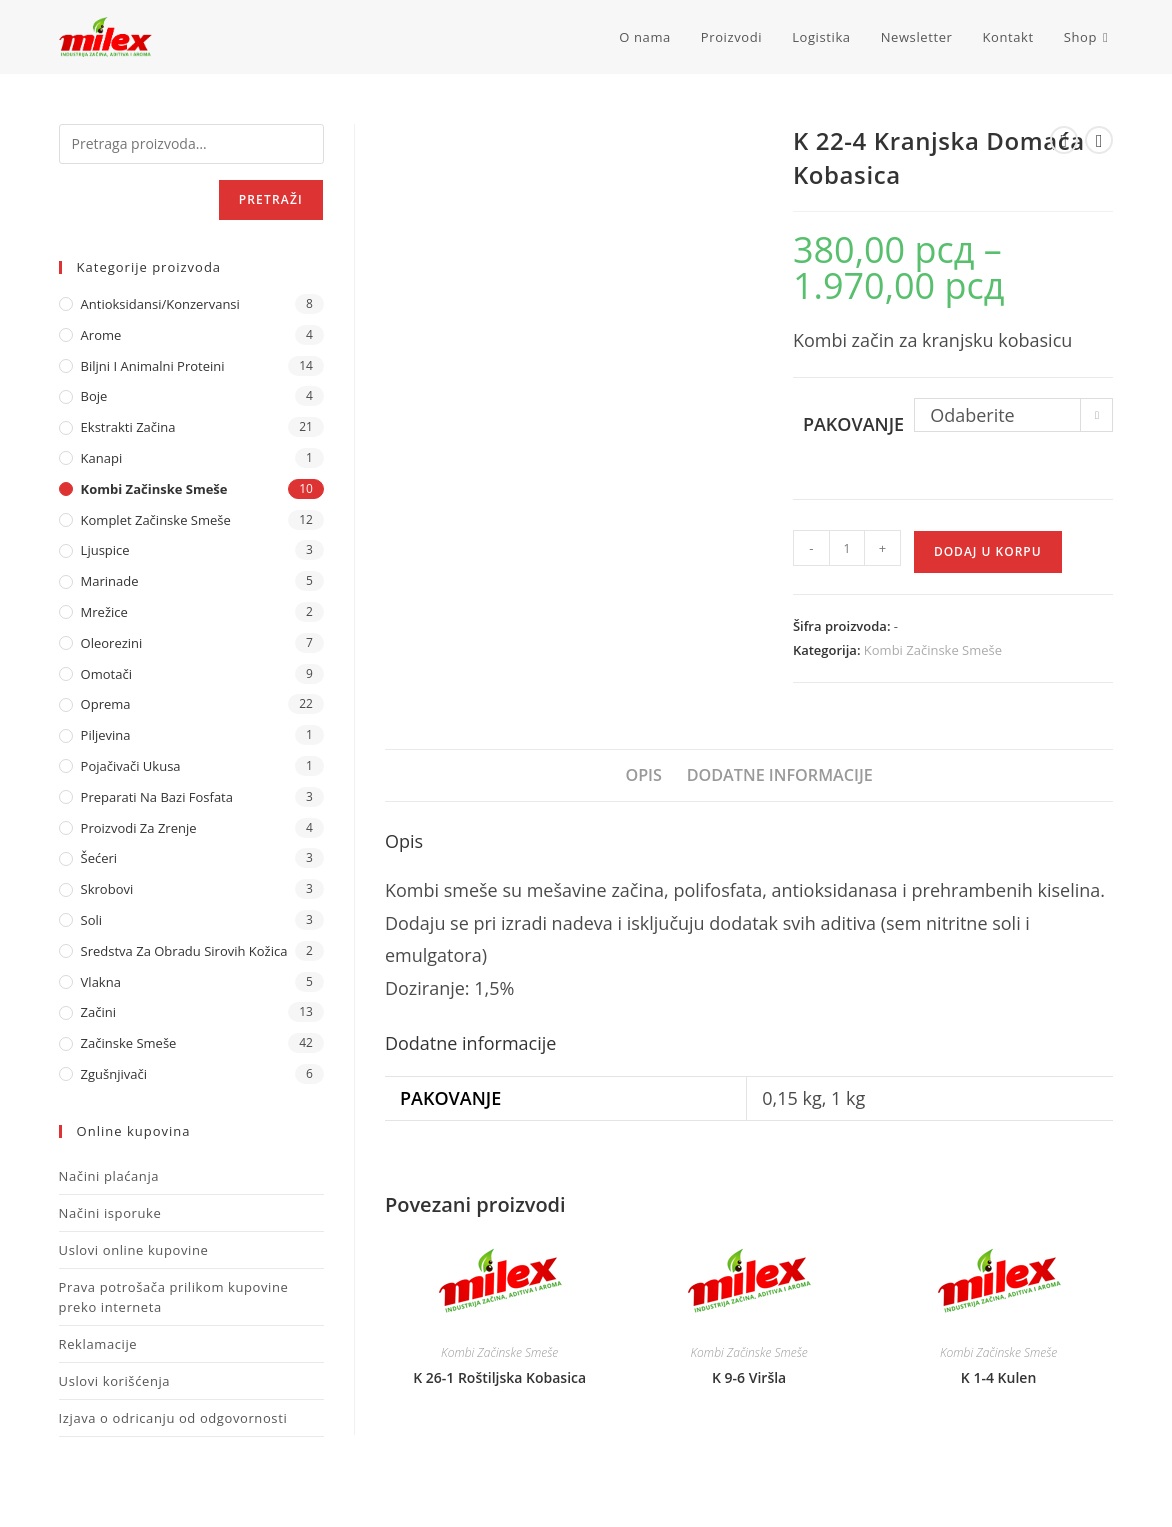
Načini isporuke (110, 1213)
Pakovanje (853, 424)
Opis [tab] (643, 775)
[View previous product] (1064, 140)
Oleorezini (112, 643)
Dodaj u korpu (988, 551)
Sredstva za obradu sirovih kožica (184, 951)
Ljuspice (105, 550)
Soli (92, 920)
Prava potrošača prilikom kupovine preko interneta (174, 1297)
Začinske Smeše (129, 1043)
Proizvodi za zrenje (139, 828)
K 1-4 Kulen (998, 1377)
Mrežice (104, 612)
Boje (94, 396)
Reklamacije (98, 1344)
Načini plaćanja (109, 1176)
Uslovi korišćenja (115, 1381)
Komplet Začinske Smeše (156, 520)
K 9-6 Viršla (749, 1377)
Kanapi (102, 458)
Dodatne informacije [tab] (780, 775)
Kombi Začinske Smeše (933, 650)
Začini (98, 1012)
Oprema (106, 704)
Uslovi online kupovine (134, 1250)
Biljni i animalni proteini (153, 366)
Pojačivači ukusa (131, 766)
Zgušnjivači (114, 1074)
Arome (101, 335)
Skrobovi (107, 889)
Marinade (110, 581)
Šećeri (99, 858)
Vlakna (101, 982)
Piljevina (106, 735)
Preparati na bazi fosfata (157, 797)
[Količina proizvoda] (847, 548)
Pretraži (271, 199)
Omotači (106, 674)
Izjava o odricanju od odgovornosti (173, 1418)
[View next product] (1099, 140)
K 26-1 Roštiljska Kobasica (499, 1377)
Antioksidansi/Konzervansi (160, 304)
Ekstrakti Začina (128, 427)
